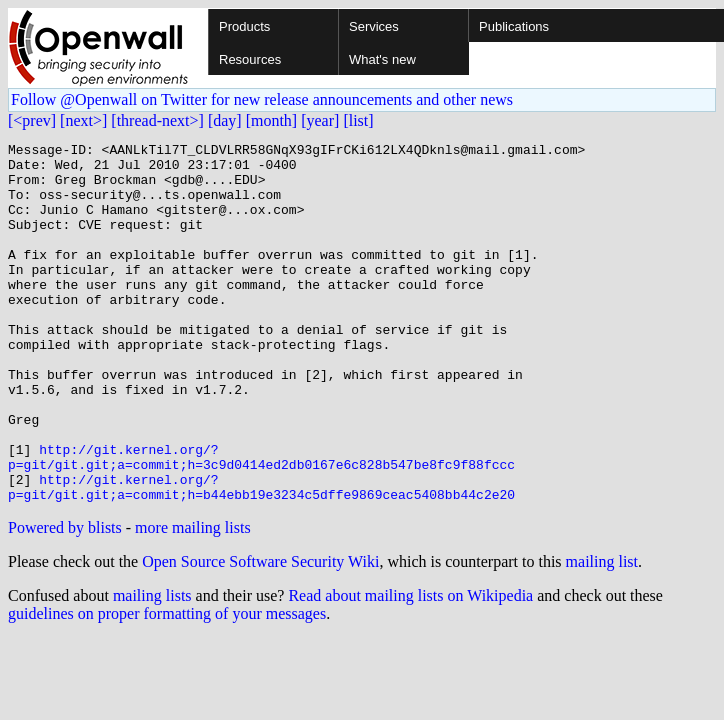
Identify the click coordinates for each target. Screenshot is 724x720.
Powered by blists (65, 599)
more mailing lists (193, 599)
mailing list (602, 633)
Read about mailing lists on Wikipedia (410, 667)
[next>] (83, 120)
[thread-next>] (157, 120)
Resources (250, 59)
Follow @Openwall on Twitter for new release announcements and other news (262, 99)
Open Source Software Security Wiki (260, 633)
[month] (272, 120)
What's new (382, 59)
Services (374, 26)
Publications (514, 26)
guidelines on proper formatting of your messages (167, 685)
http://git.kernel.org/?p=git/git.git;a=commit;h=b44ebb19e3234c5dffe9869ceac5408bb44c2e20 (261, 557)
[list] (358, 120)
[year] (320, 120)
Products (244, 26)
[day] (225, 120)
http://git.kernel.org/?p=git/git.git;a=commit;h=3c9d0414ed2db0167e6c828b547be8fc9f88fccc (261, 521)
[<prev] (32, 120)
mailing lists (152, 667)
